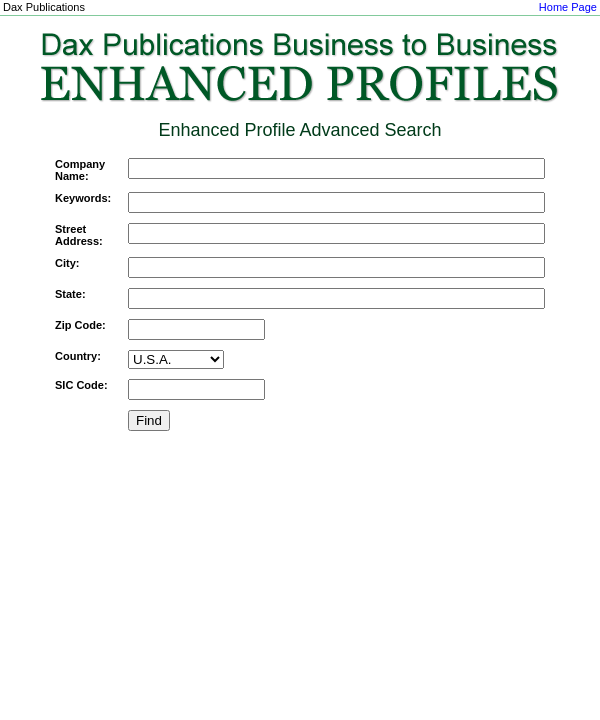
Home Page (568, 7)
